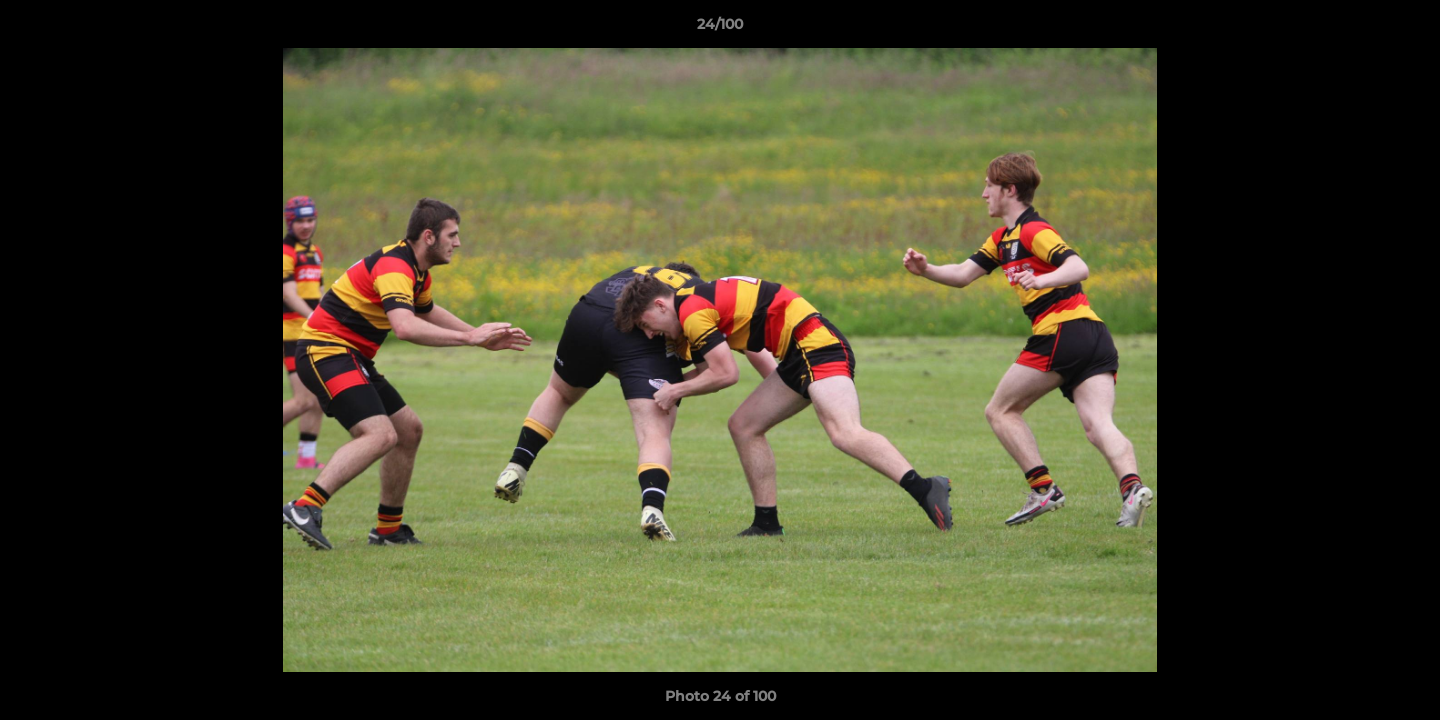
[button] (1404, 29)
